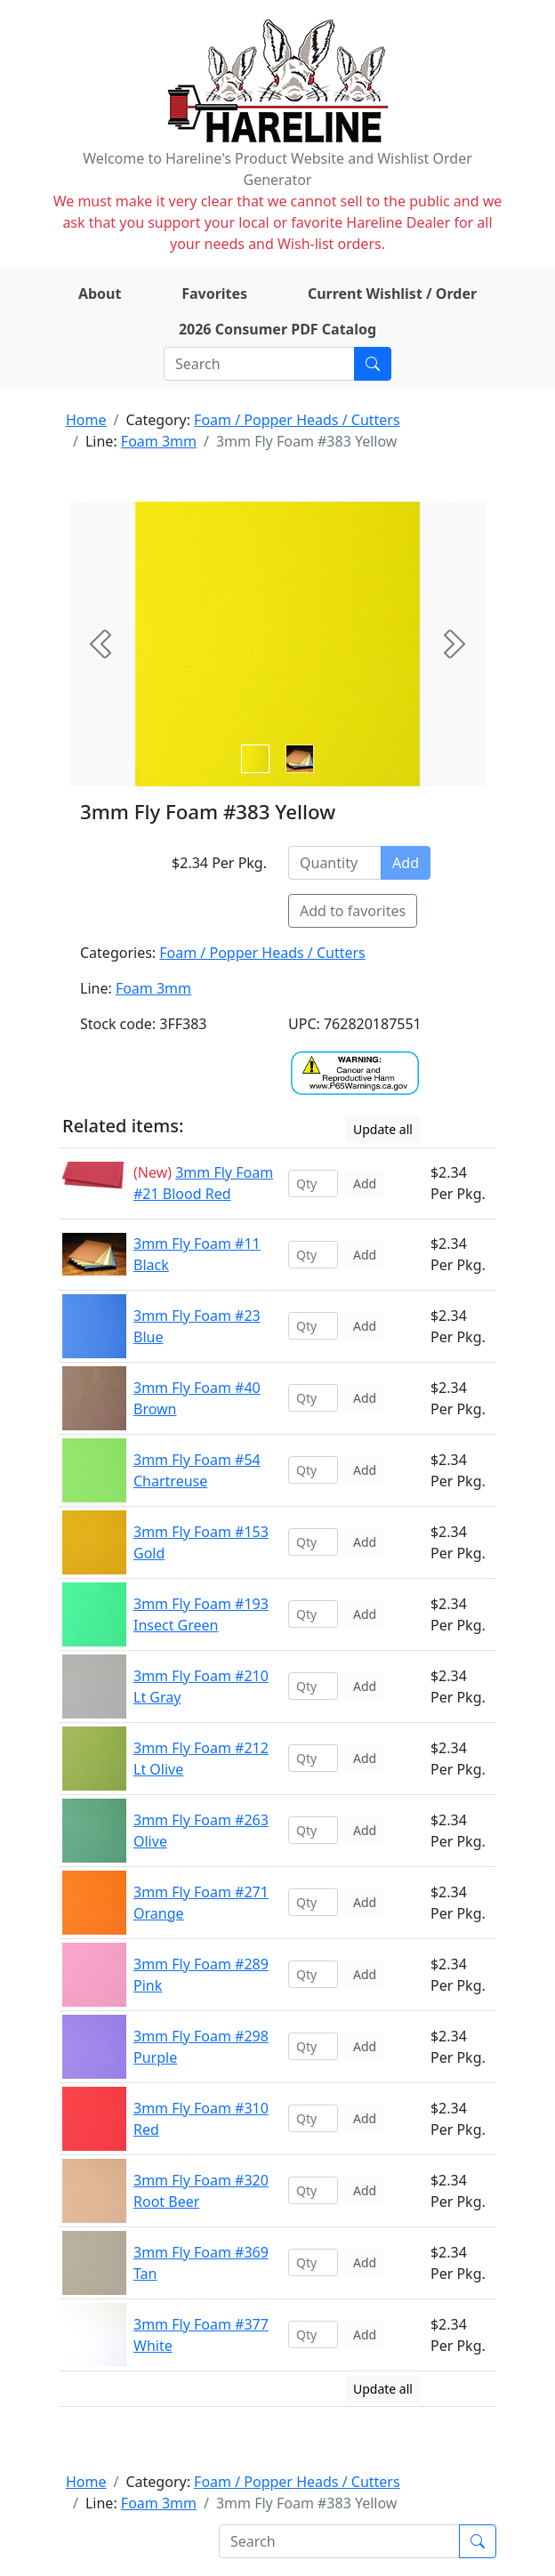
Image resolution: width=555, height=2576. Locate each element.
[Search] (259, 364)
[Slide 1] (299, 758)
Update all (383, 1129)
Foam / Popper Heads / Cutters (297, 420)
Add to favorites (353, 911)
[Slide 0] (255, 758)
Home (86, 420)
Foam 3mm (159, 441)
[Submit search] (372, 364)
